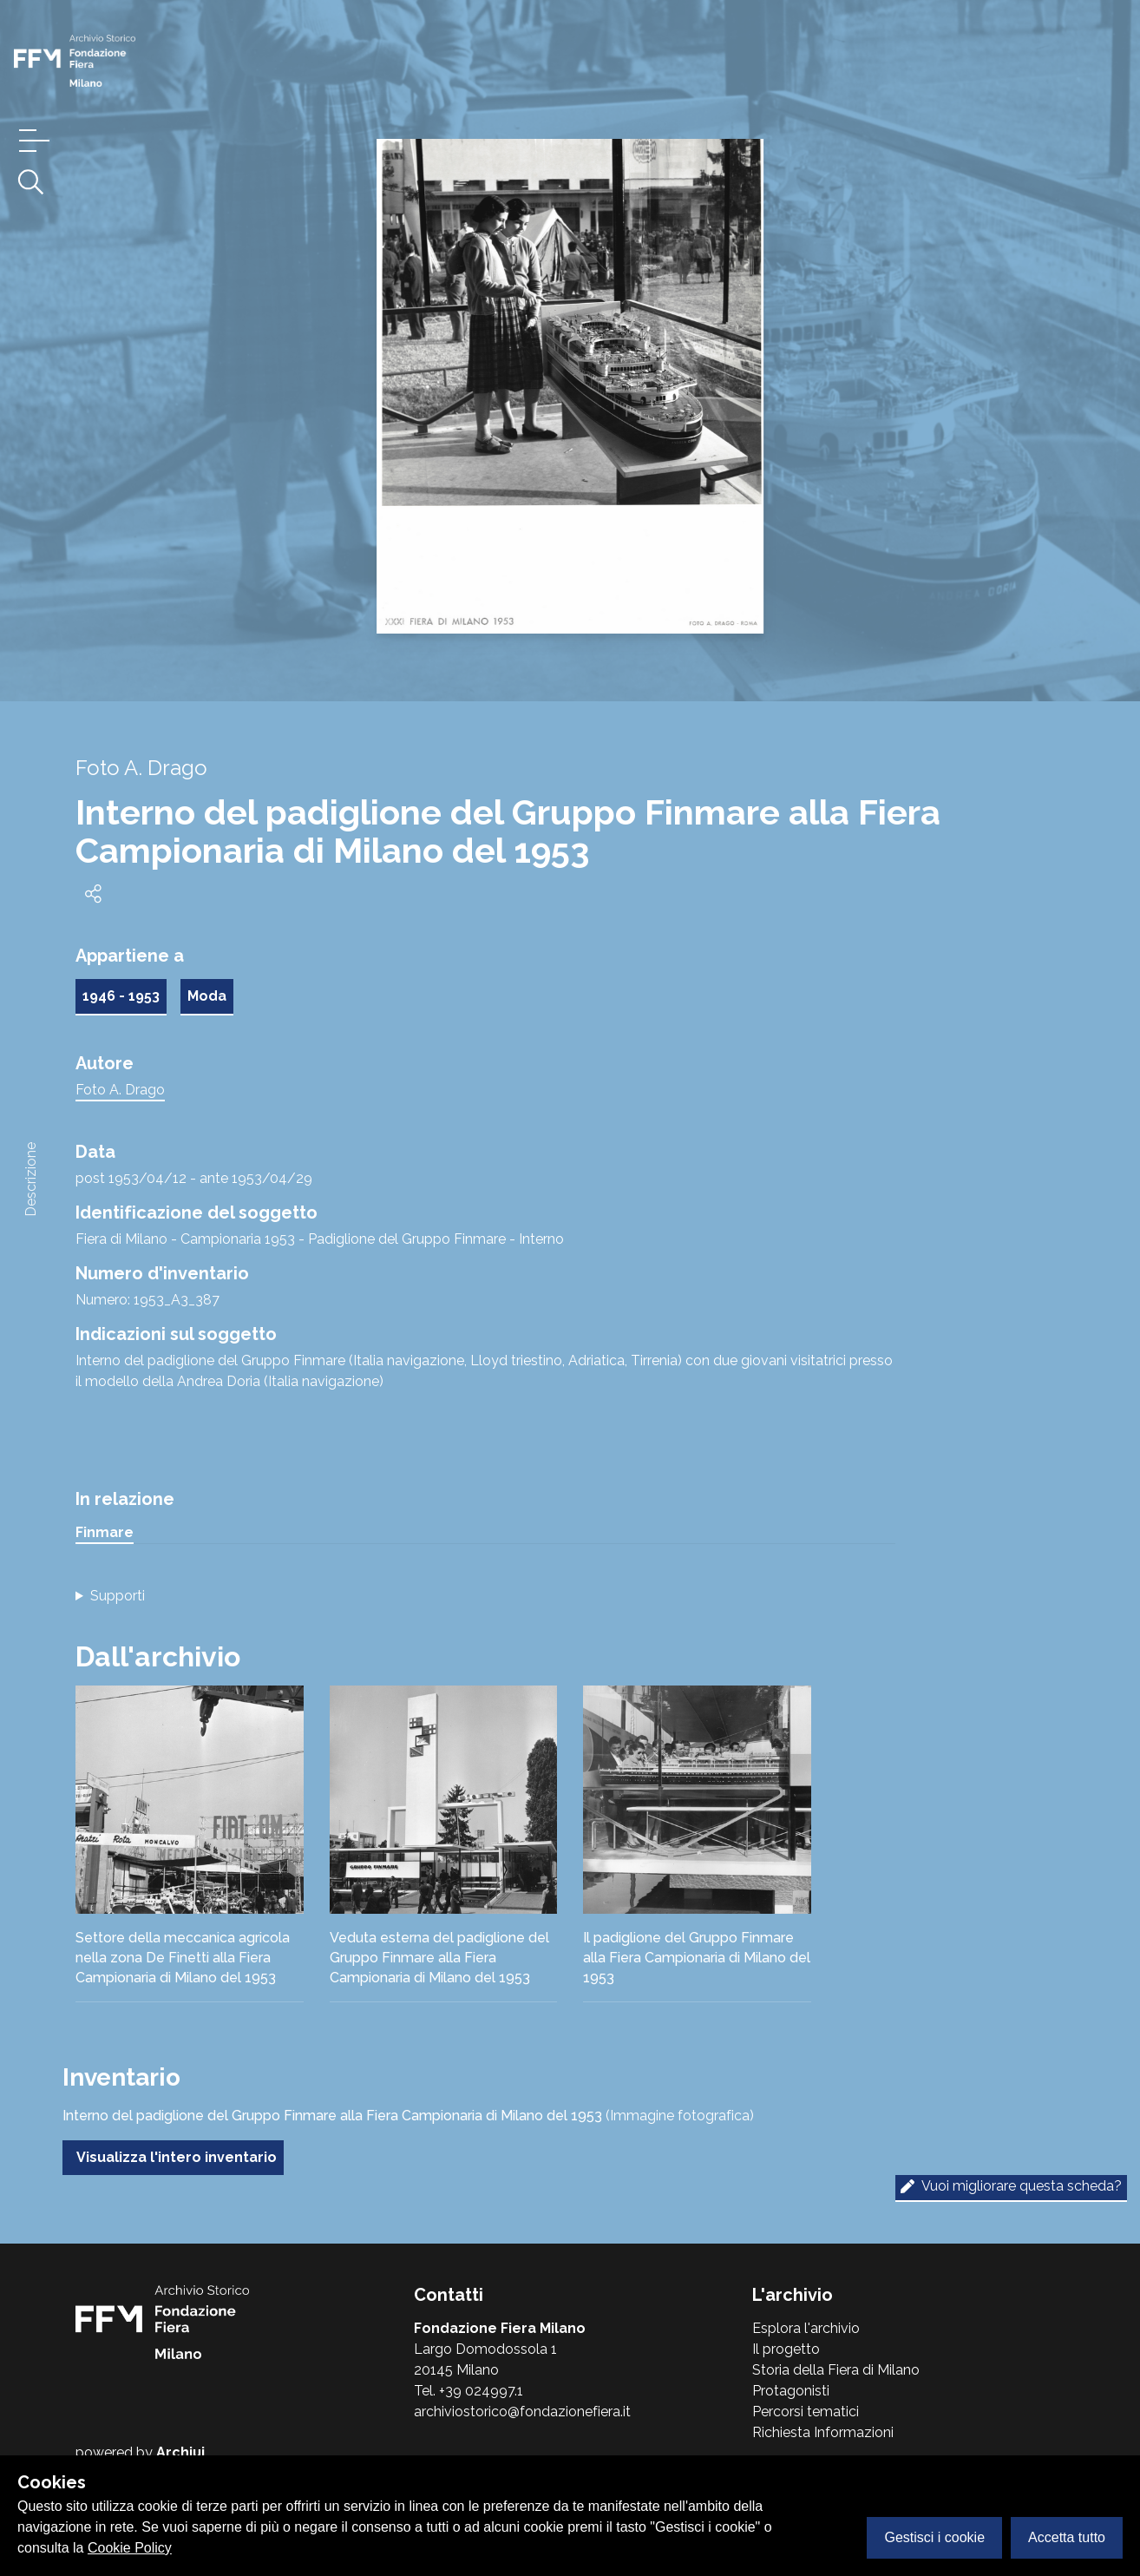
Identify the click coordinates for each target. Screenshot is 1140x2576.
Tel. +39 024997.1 (468, 2390)
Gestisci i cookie (934, 2537)
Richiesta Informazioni (823, 2432)
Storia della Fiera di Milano (836, 2370)
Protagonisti (790, 2390)
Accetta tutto (1066, 2537)
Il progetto (786, 2349)
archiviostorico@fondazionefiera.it (522, 2411)
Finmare (104, 1532)
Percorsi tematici (805, 2411)
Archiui (180, 2452)
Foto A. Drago (120, 1089)
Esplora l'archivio (806, 2328)
